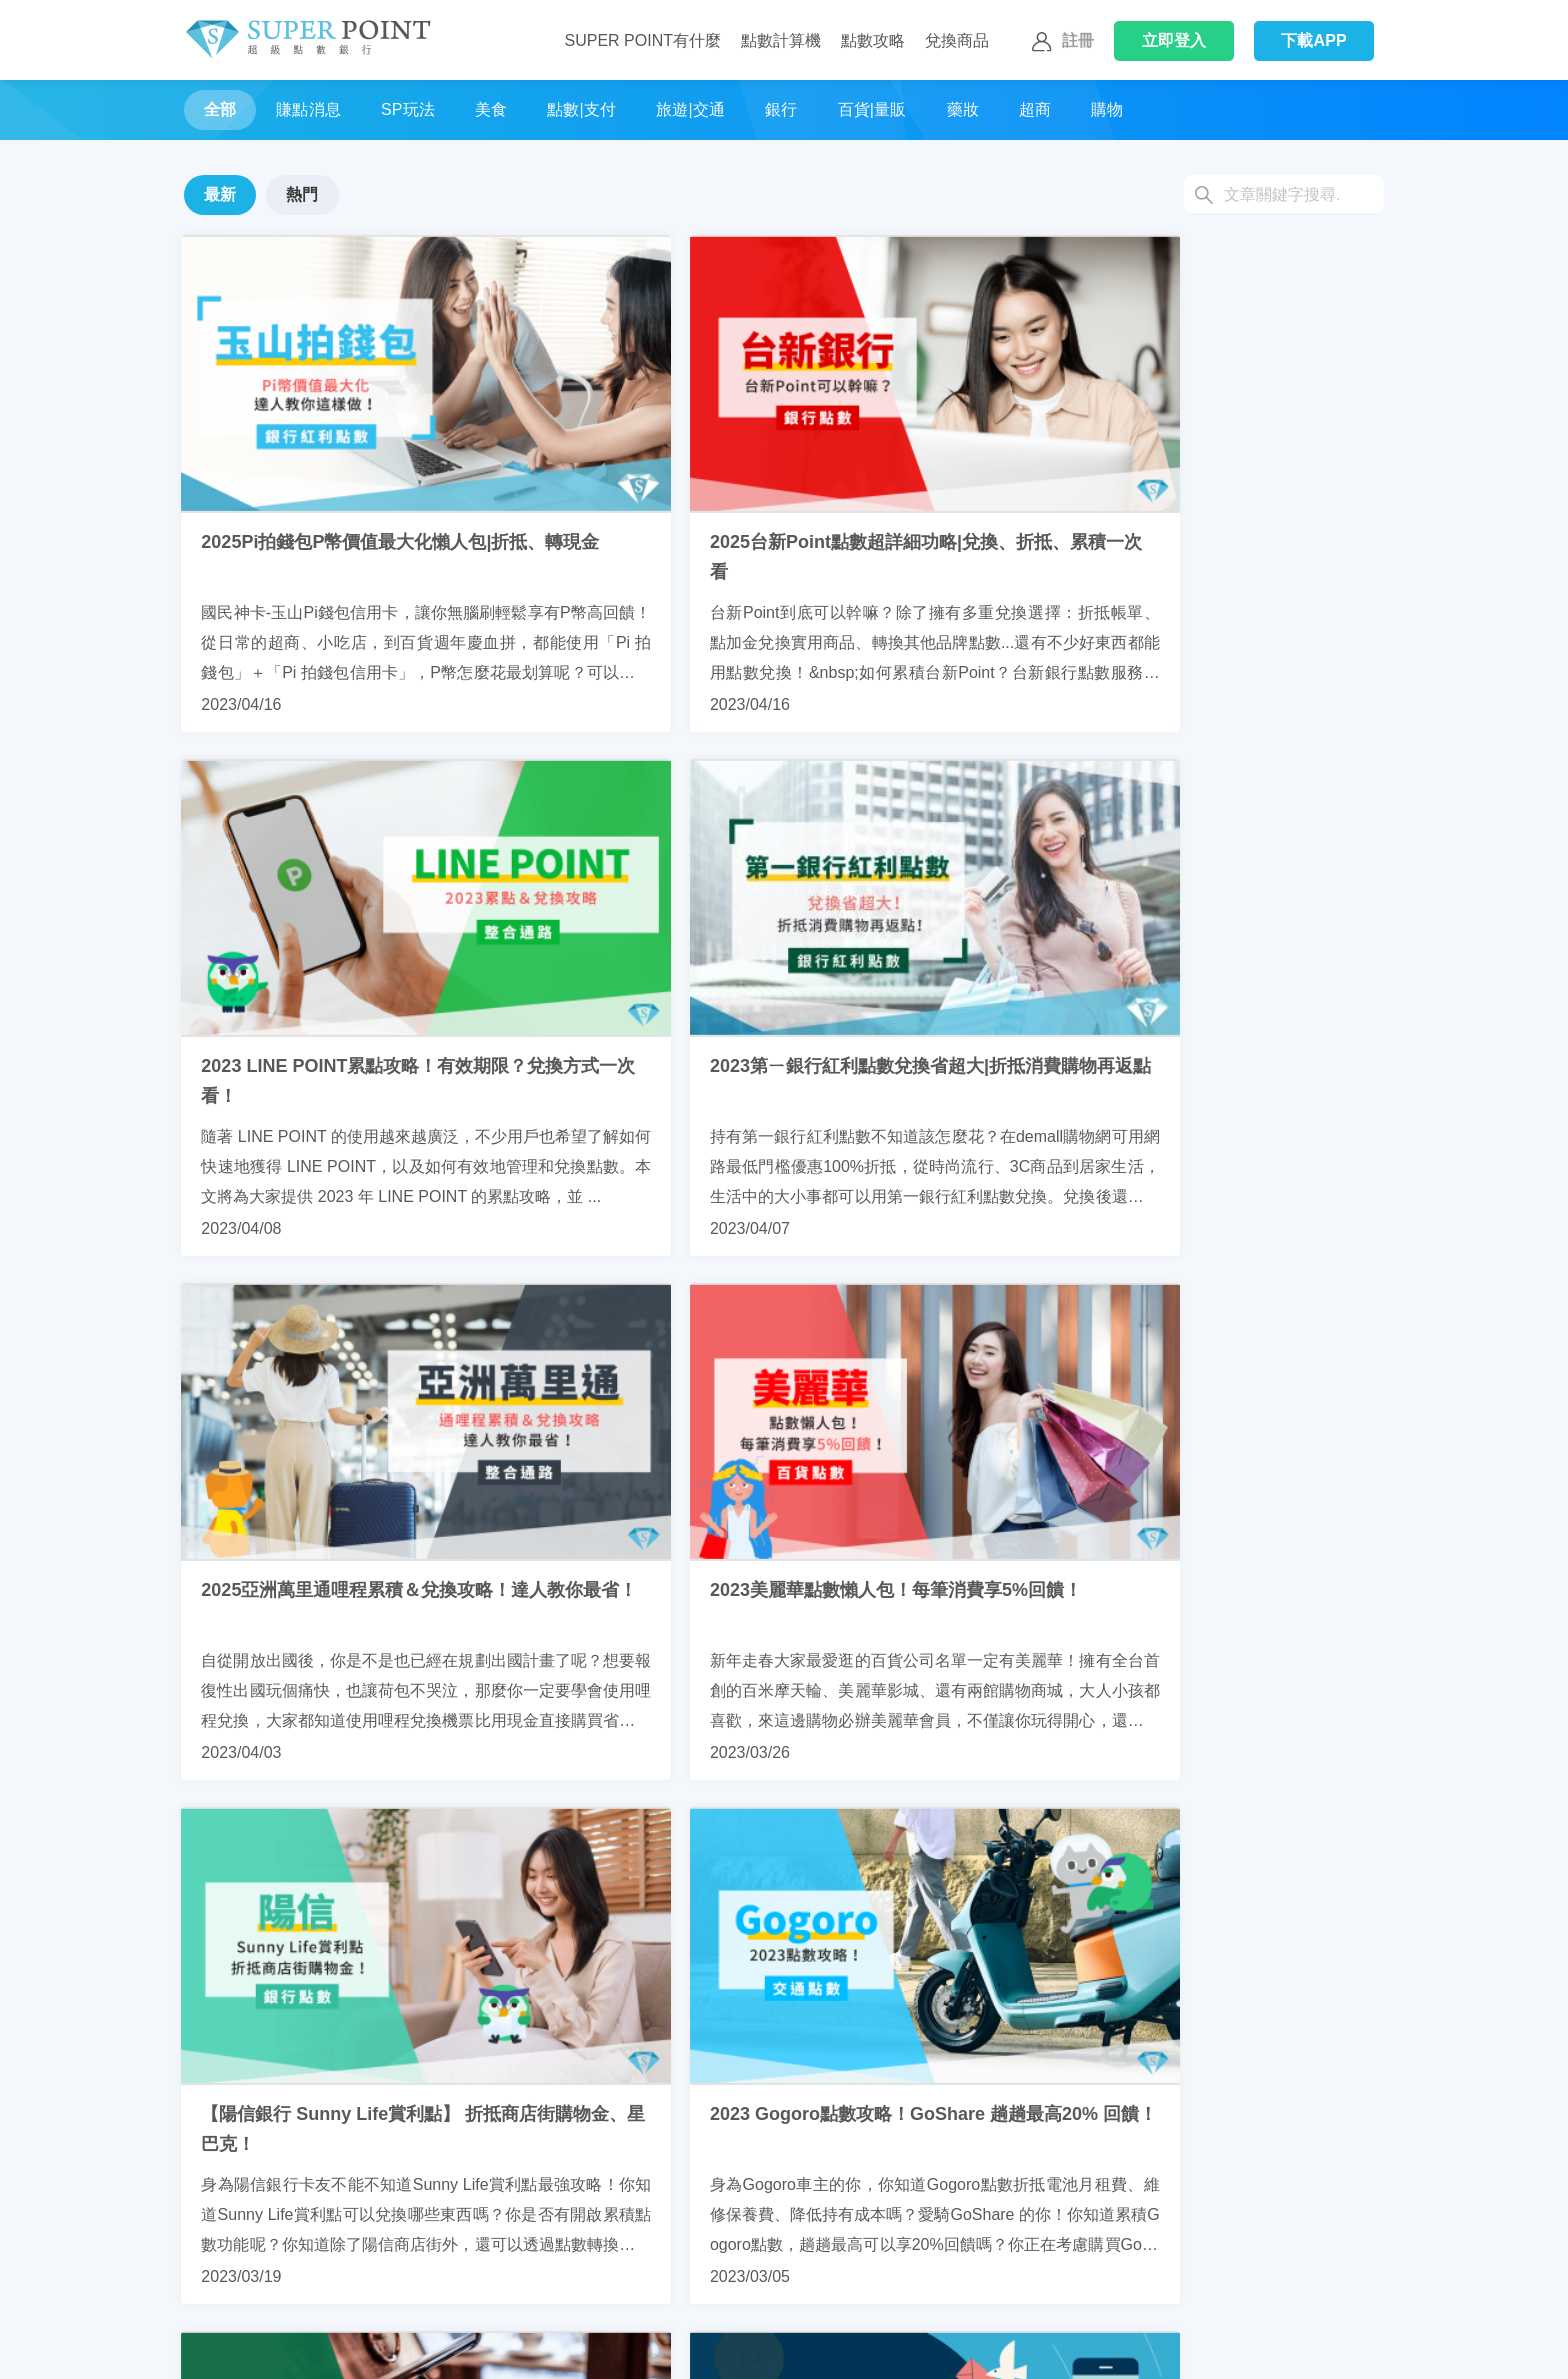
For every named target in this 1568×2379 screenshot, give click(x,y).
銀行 (781, 109)
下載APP (1314, 40)
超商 (1035, 109)
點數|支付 (581, 109)
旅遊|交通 (690, 109)
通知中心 (908, 2346)
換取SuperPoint (375, 2346)
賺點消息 (308, 109)
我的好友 (768, 2346)
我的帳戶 (628, 2346)
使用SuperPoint (515, 2346)
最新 (220, 194)
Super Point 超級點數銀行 (307, 40)
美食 (491, 109)
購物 (1107, 109)
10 (932, 1997)
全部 (220, 109)
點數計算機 (781, 40)
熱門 (302, 194)
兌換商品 (957, 40)
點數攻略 (873, 40)
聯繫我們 (208, 2346)
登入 (1174, 40)
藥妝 (963, 109)
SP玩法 (408, 109)
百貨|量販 (872, 109)
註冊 (1060, 42)
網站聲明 (1048, 2346)
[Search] (1284, 195)
